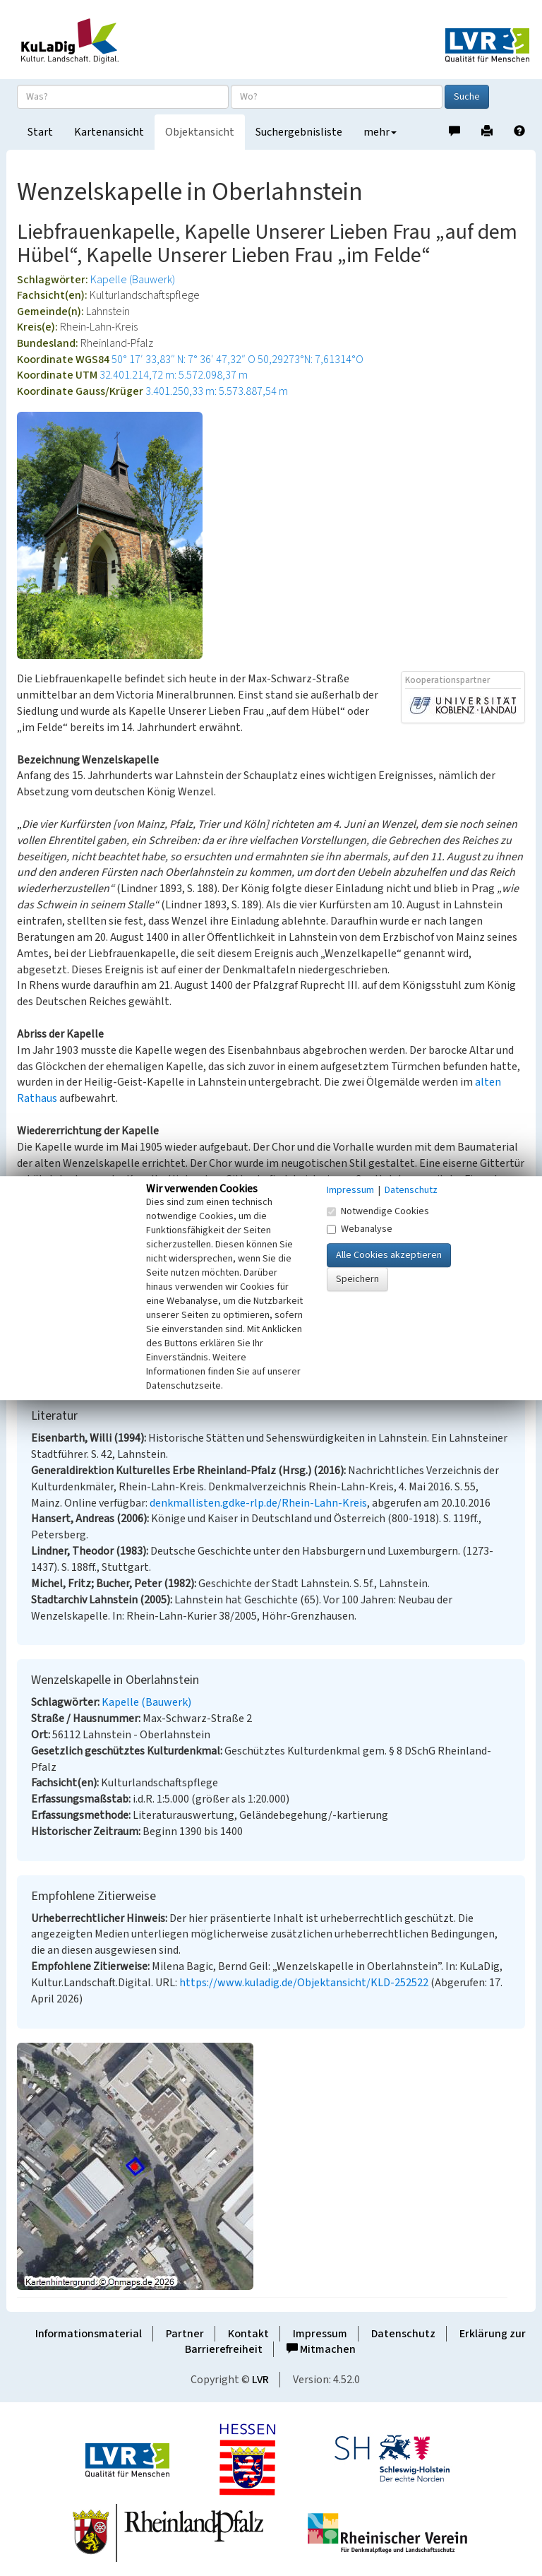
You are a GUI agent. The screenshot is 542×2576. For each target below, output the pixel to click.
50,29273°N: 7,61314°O (310, 359)
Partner (185, 2333)
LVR (260, 2379)
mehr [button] (380, 132)
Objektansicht (199, 132)
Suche (467, 97)
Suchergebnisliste (298, 132)
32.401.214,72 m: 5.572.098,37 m (174, 375)
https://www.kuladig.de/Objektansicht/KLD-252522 (303, 1982)
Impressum (320, 2333)
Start (40, 132)
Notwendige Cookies (378, 1211)
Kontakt (248, 2333)
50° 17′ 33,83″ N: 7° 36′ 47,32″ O (183, 359)
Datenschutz (403, 2333)
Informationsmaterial (88, 2333)
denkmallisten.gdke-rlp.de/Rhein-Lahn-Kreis (258, 1503)
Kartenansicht (109, 132)
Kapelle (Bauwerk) (132, 279)
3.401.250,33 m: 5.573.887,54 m (216, 391)
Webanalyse (359, 1229)
